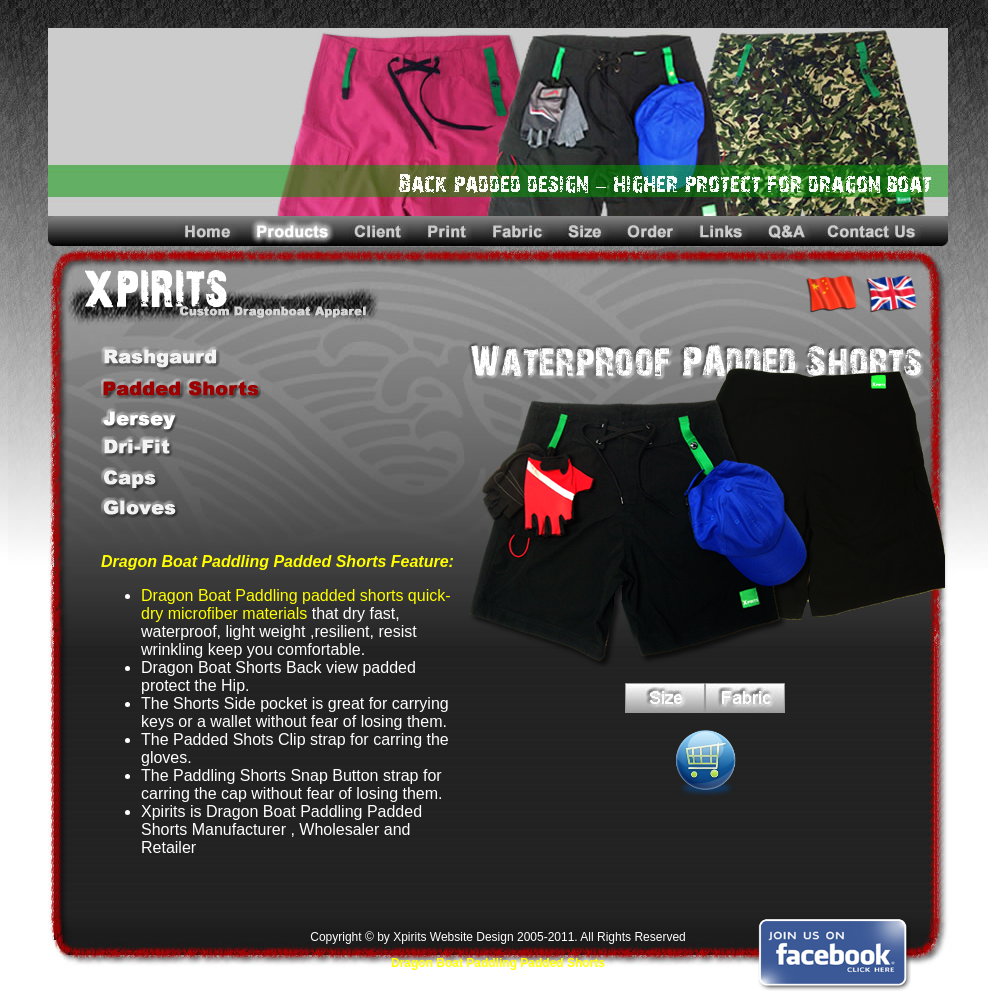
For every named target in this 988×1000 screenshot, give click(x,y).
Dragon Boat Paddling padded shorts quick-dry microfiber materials (296, 604)
